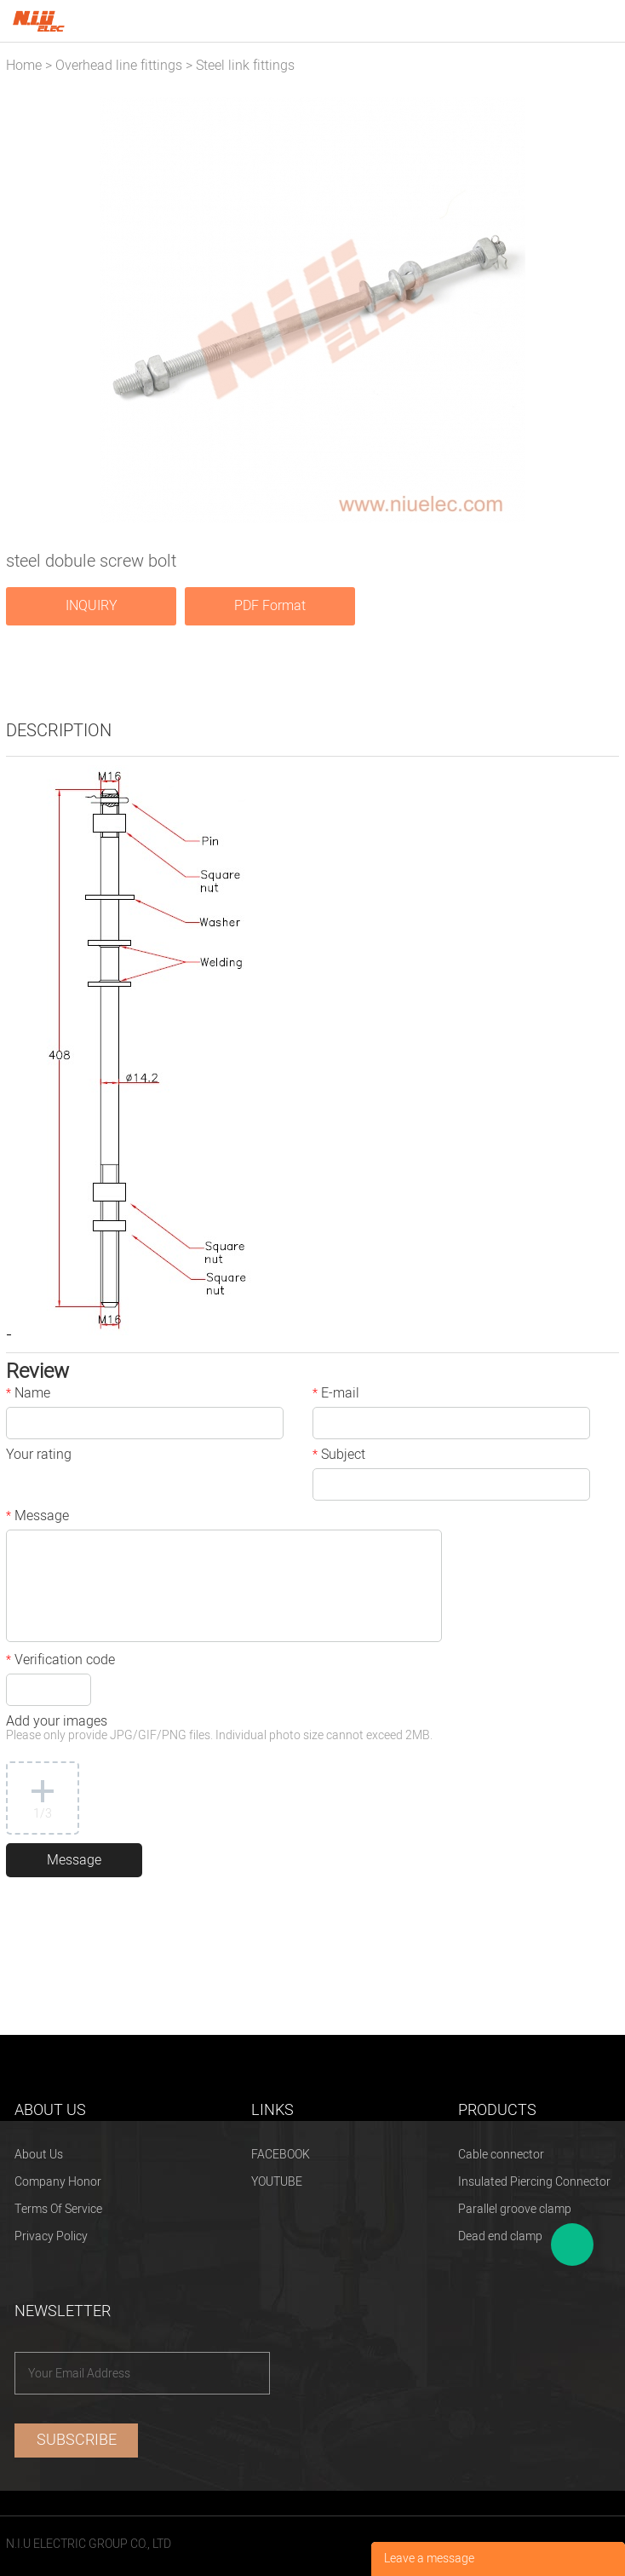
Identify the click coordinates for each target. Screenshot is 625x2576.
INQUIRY (92, 606)
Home (24, 65)
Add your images (219, 1729)
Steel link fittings (245, 65)
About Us (38, 2155)
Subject (338, 1456)
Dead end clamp (500, 2236)
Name (28, 1394)
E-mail (335, 1394)
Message (37, 1517)
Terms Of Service (58, 2209)
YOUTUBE (276, 2182)
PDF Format (270, 606)
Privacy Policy (51, 2236)
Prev (29, 310)
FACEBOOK (280, 2155)
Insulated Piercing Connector (534, 2182)
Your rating (39, 1456)
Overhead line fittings (118, 65)
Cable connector (501, 2155)
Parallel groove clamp (514, 2209)
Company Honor (57, 2182)
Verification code (60, 1661)
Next (597, 310)
